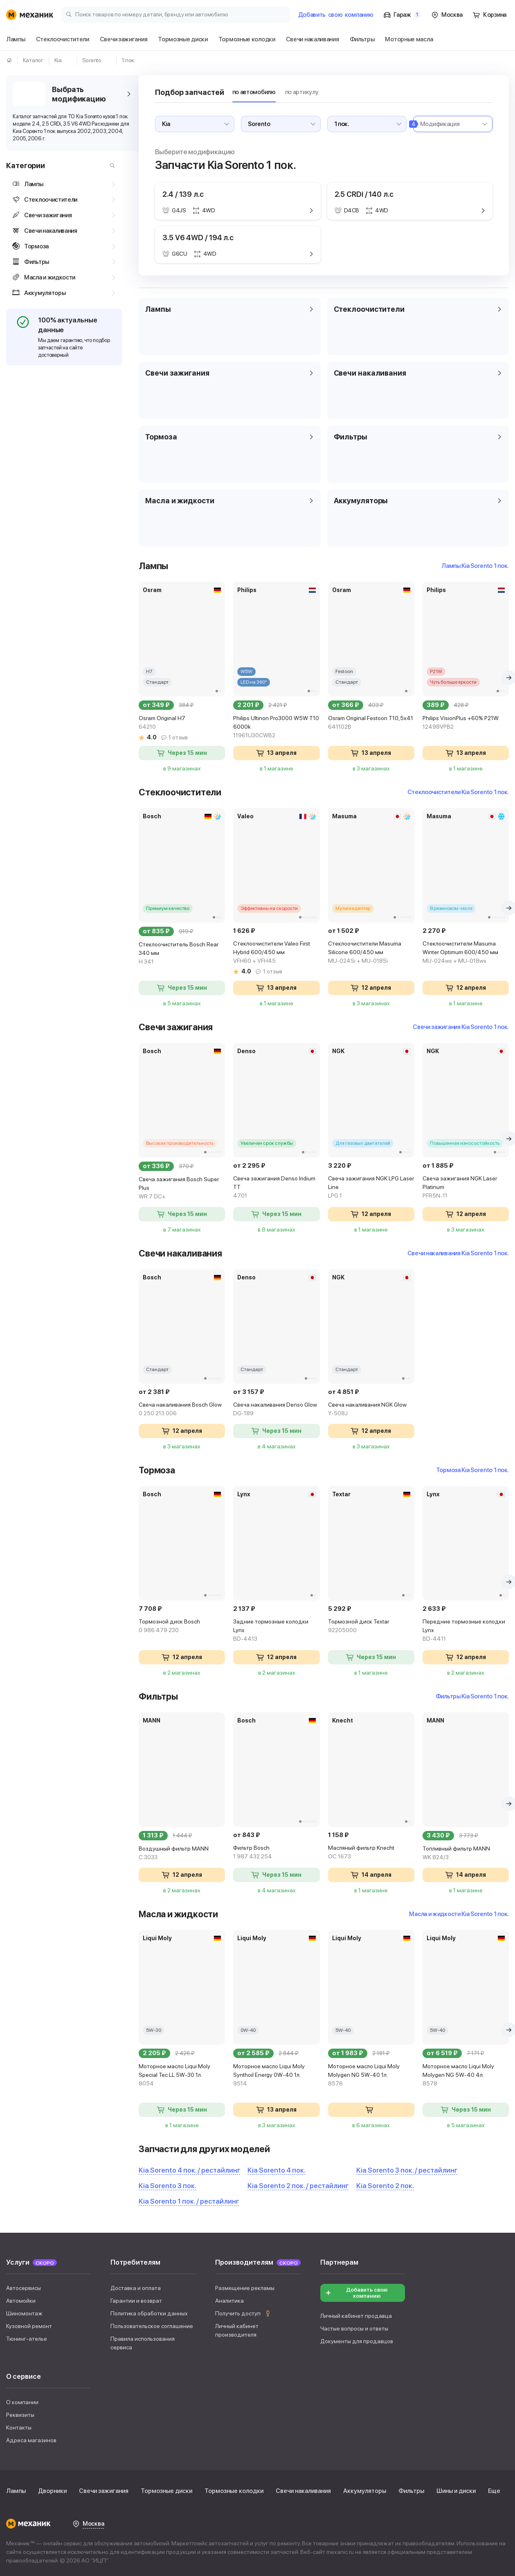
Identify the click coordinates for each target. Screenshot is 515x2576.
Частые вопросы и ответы (354, 2328)
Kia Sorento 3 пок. (167, 2186)
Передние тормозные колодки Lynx (466, 1630)
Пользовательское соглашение (151, 2326)
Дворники (52, 2491)
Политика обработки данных (149, 2313)
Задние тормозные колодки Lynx (276, 1630)
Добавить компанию (335, 14)
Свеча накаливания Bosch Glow (182, 1409)
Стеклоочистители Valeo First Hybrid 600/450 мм (276, 952)
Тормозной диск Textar (371, 1626)
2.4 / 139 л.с (183, 194)
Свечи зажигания (103, 2491)
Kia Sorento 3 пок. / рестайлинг (406, 2170)
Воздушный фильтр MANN (182, 1853)
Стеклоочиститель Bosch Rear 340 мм (182, 953)
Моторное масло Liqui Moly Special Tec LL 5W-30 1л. (182, 2075)
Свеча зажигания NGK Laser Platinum (466, 1187)
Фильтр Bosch (276, 1852)
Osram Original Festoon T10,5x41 (371, 723)
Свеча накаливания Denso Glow (276, 1409)
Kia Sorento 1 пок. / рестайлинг (189, 2201)
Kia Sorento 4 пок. (276, 2170)
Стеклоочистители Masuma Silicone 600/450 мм (371, 952)
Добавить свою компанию (356, 2293)
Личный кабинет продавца (356, 2316)
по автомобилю (254, 92)
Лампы (16, 2491)
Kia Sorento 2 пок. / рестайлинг (298, 2186)
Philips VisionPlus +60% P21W (466, 723)
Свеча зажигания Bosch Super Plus (182, 1188)
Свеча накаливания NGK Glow (371, 1409)
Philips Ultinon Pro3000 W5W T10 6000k (276, 727)
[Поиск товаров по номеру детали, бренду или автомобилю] (175, 14)
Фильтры (411, 2491)
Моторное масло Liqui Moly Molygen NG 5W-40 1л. (371, 2075)
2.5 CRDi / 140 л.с (364, 194)
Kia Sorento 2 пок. (385, 2186)
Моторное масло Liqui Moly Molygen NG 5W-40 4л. (466, 2075)
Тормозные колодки (234, 2491)
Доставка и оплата (135, 2288)
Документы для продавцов (356, 2341)
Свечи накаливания (303, 2491)
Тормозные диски (166, 2491)
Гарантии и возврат (136, 2300)
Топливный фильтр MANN (466, 1853)
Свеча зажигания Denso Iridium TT (276, 1187)
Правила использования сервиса (142, 2343)
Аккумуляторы (364, 2491)
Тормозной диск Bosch (182, 1626)
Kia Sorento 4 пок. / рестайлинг (189, 2170)
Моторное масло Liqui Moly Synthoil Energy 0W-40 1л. (276, 2075)
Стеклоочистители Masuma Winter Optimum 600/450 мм (466, 952)
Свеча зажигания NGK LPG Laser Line (371, 1187)
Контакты (18, 2427)
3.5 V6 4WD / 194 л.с (198, 237)
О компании (22, 2402)
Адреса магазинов (31, 2440)
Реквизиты (20, 2415)
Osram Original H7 (182, 723)
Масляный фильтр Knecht (371, 1852)
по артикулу (302, 92)
